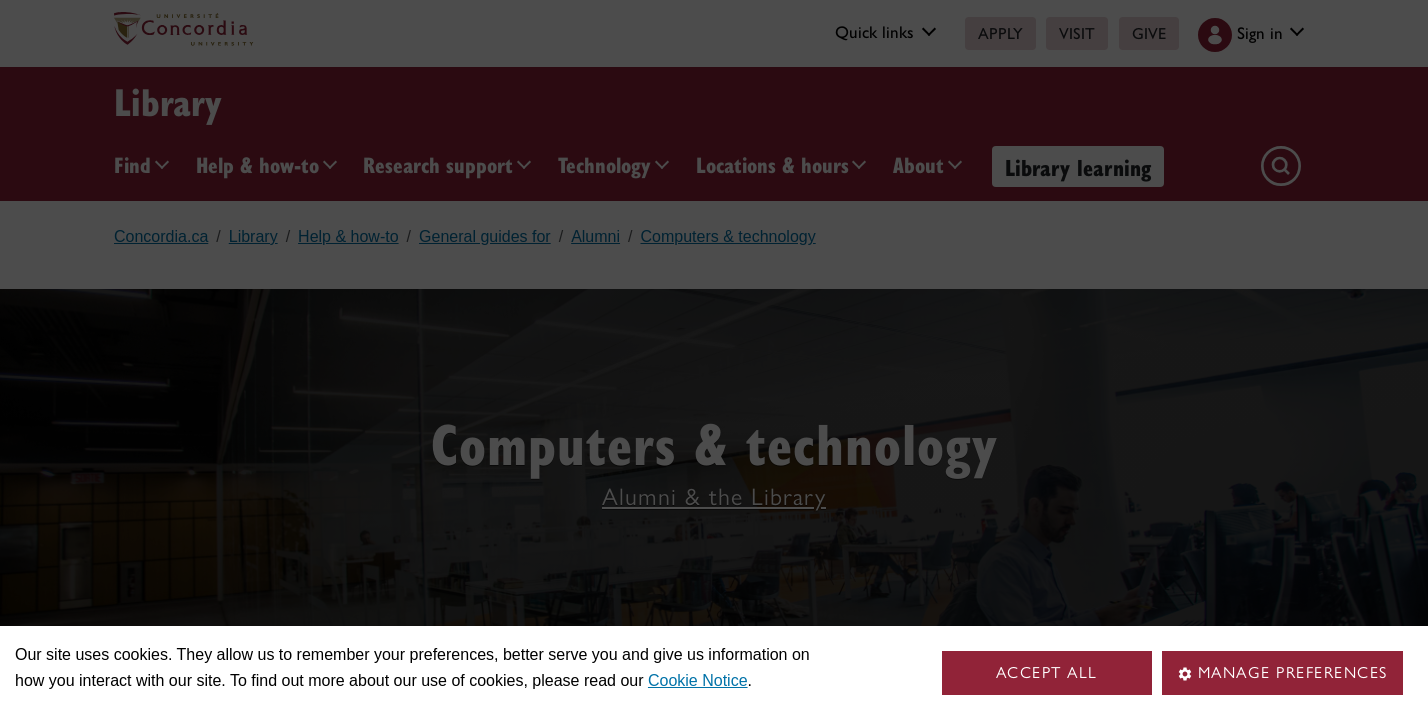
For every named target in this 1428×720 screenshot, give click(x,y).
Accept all (1047, 672)
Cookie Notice (698, 680)
